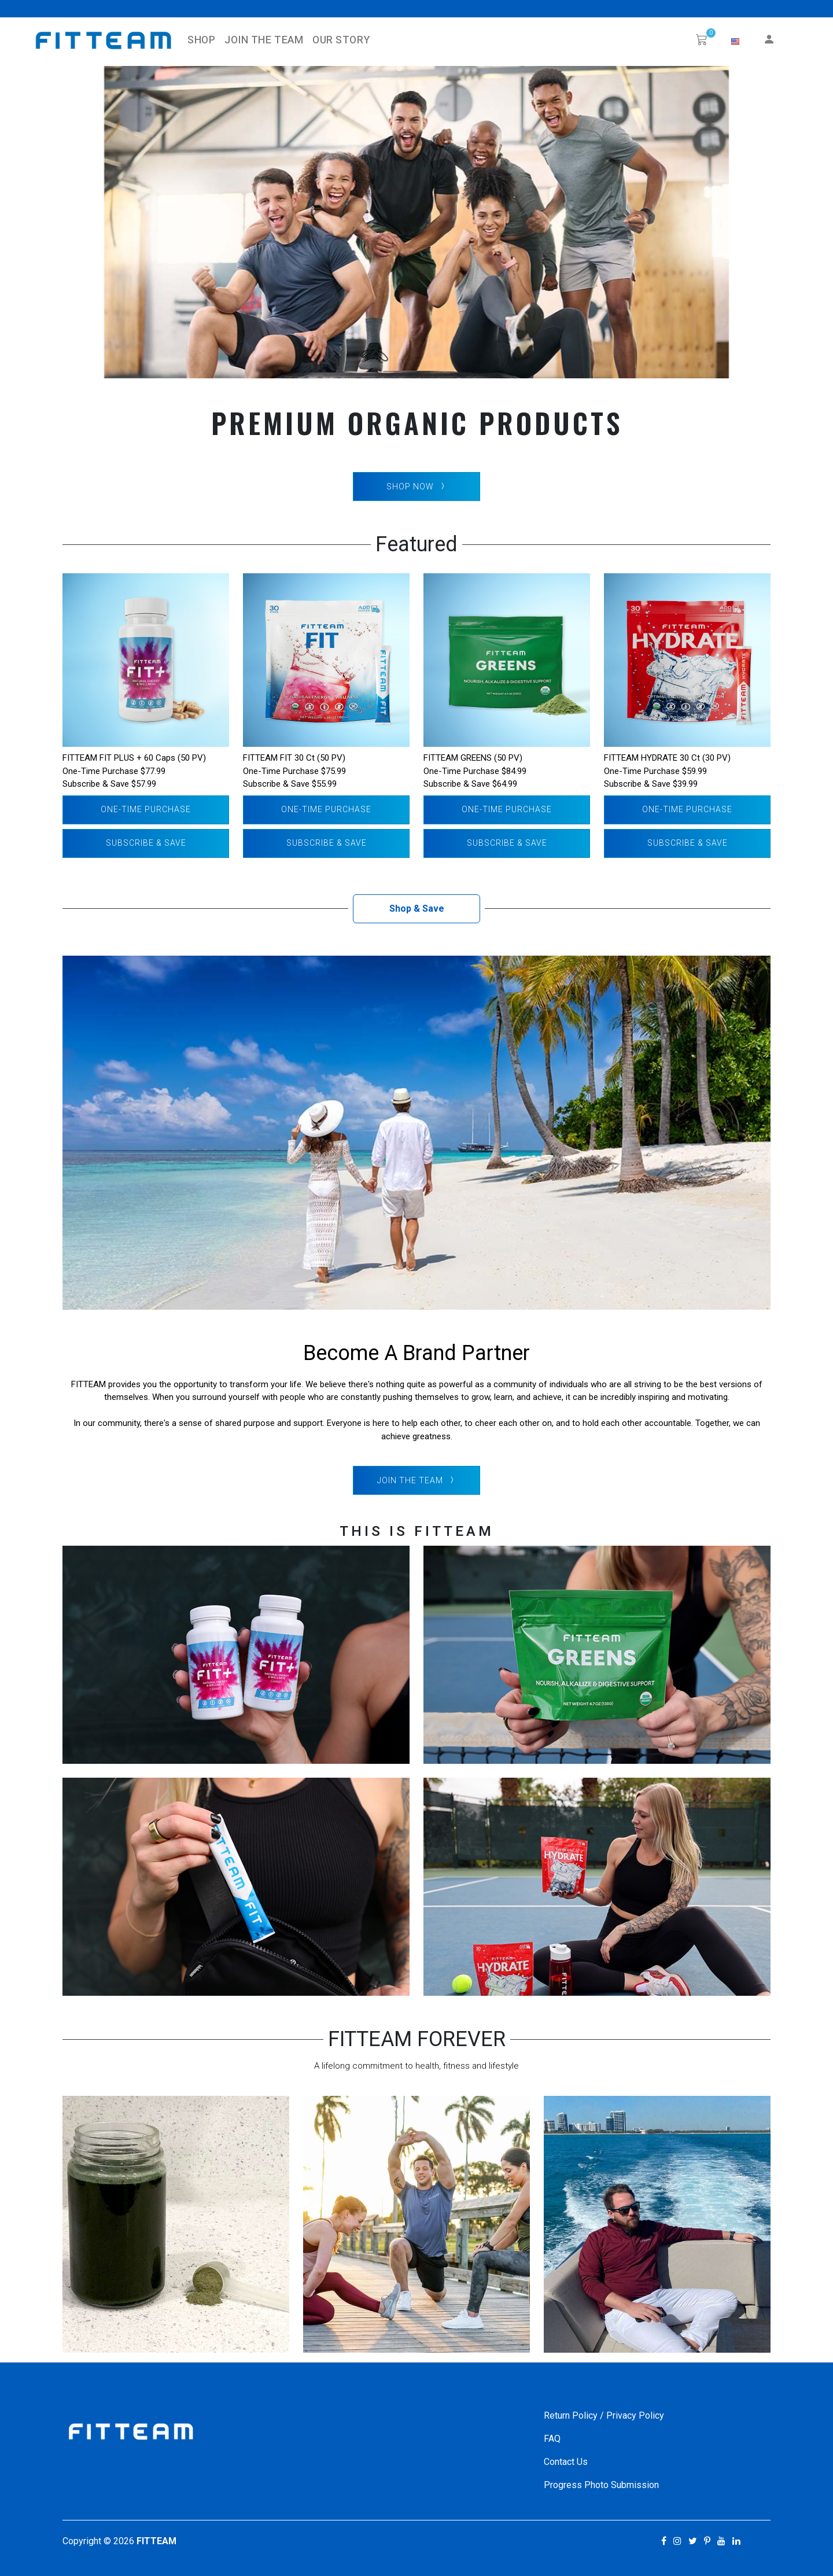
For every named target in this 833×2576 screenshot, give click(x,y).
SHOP (201, 40)
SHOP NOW (416, 487)
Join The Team (263, 40)
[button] (735, 41)
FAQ (552, 2438)
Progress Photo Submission (601, 2484)
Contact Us (566, 2461)
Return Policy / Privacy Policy (604, 2415)
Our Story (341, 40)
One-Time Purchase (146, 809)
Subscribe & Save (146, 842)
